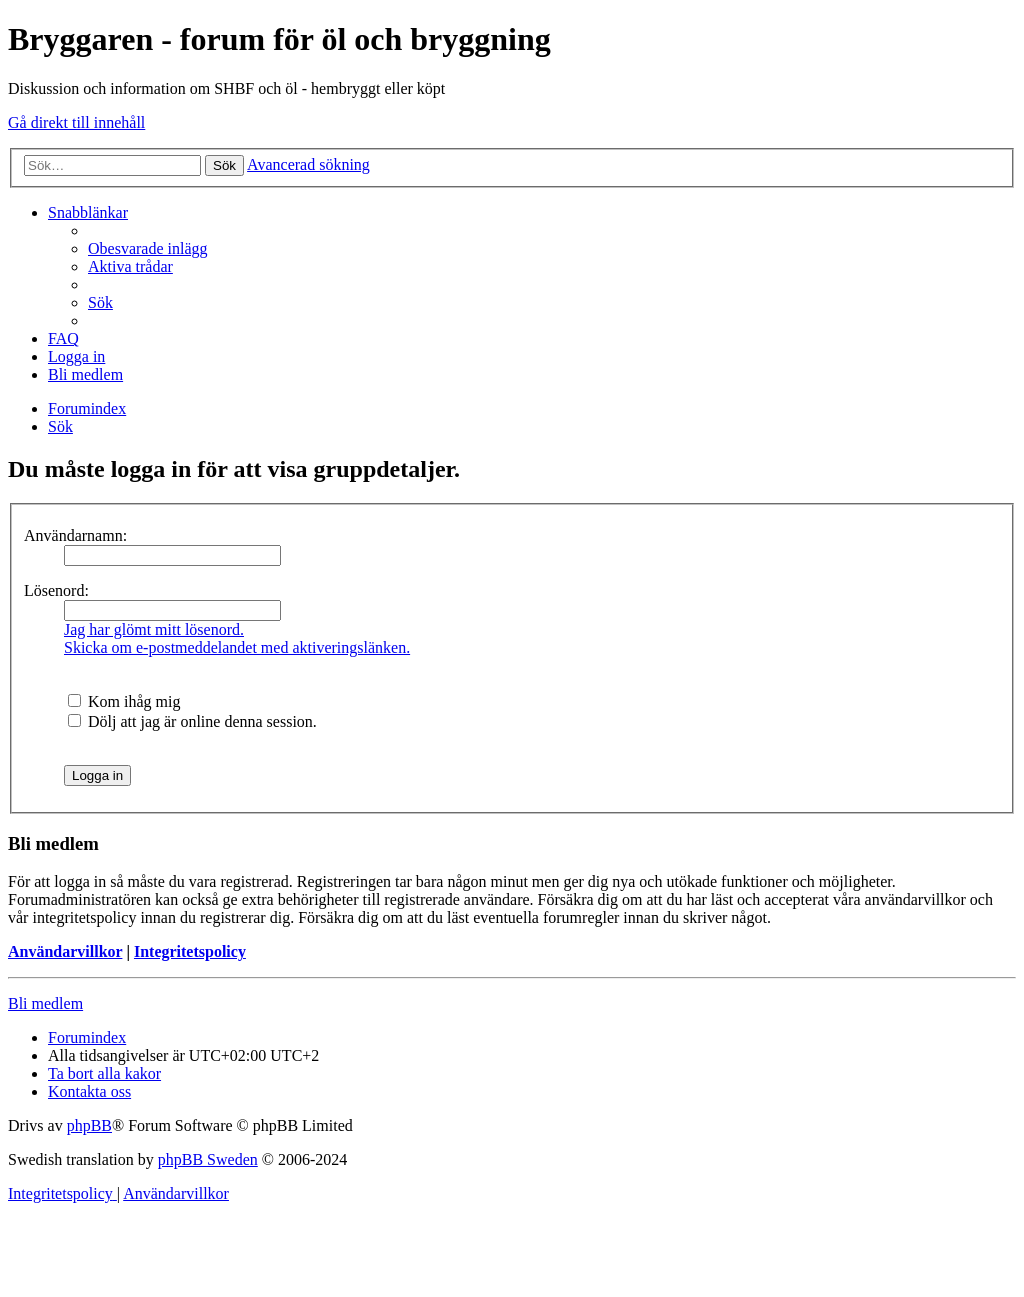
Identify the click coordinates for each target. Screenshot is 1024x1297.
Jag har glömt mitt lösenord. (154, 629)
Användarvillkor (65, 951)
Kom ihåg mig (124, 701)
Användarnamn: (75, 535)
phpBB (89, 1125)
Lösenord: (56, 590)
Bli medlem (45, 1003)
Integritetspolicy (190, 951)
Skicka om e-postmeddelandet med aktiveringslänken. (237, 647)
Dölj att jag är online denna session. (192, 721)
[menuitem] (148, 248)
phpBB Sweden (208, 1159)
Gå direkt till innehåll (76, 122)
